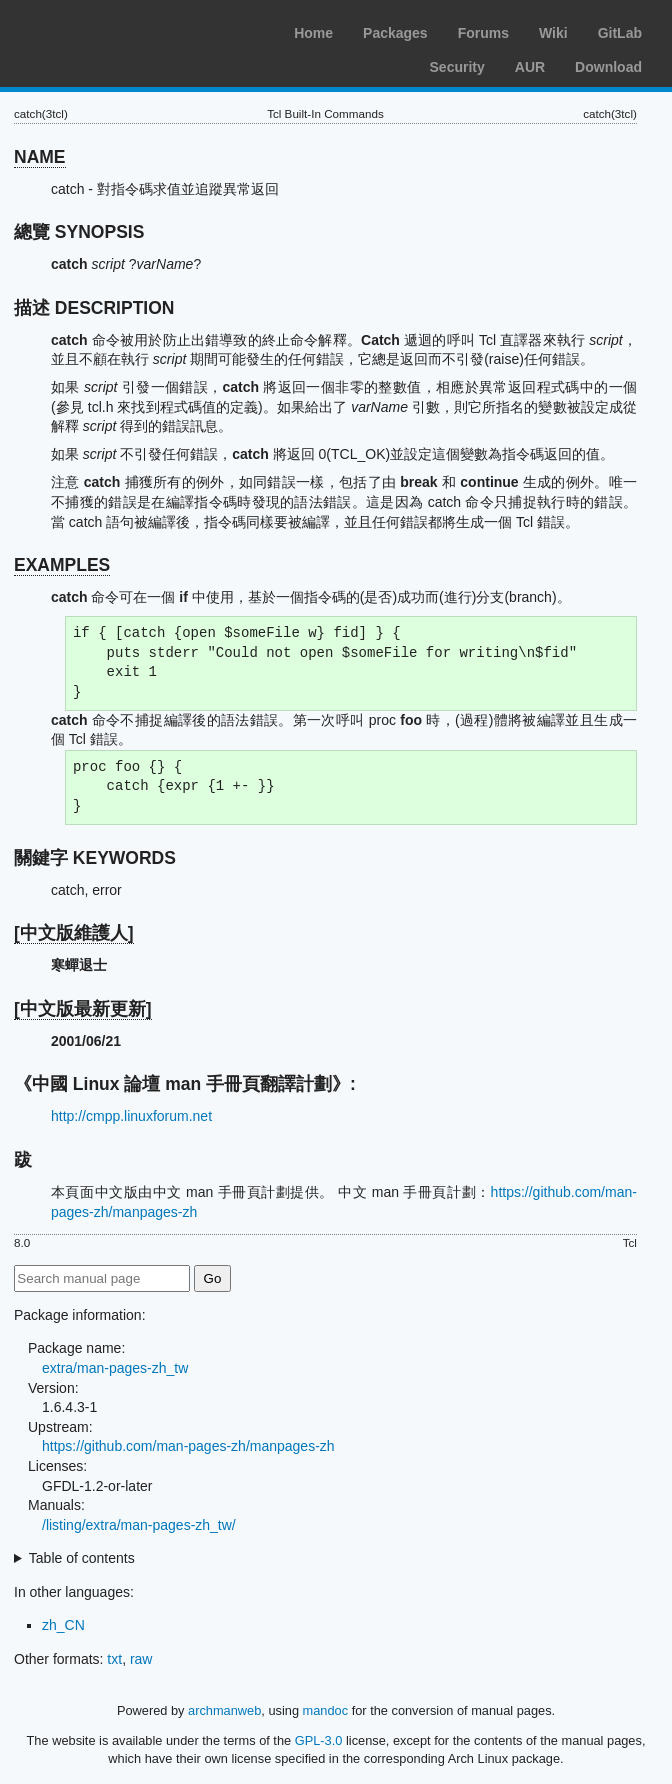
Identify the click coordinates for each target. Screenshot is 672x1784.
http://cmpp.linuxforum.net (131, 1116)
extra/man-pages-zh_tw (115, 1368)
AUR (530, 67)
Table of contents (82, 1558)
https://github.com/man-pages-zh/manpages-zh (188, 1446)
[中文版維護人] (74, 933)
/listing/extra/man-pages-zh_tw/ (139, 1525)
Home (313, 33)
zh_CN (63, 1625)
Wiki (553, 33)
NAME (40, 157)
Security (457, 67)
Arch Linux (110, 30)
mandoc (326, 1710)
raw (141, 1659)
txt (114, 1659)
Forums (483, 33)
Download (608, 67)
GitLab (620, 33)
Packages (395, 33)
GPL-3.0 (319, 1740)
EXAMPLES (62, 565)
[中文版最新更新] (83, 1009)
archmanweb (224, 1710)
